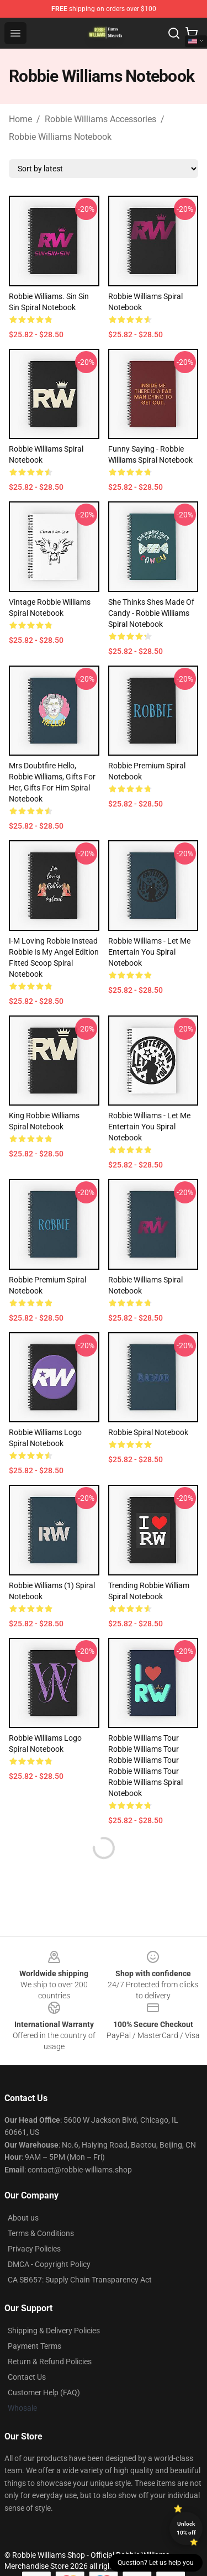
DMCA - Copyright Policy (49, 2264)
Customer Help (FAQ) (44, 2392)
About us (23, 2217)
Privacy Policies (34, 2248)
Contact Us (27, 2377)
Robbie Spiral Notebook (148, 1432)
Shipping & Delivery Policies (54, 2330)
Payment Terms (34, 2346)
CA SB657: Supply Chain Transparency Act (80, 2279)
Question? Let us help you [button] (156, 2563)
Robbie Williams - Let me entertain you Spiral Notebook (149, 951)
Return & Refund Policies (50, 2361)
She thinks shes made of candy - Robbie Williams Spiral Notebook (151, 613)
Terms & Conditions (41, 2233)
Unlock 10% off (186, 2528)
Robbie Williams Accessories (100, 119)
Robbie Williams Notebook (60, 137)
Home (20, 119)
